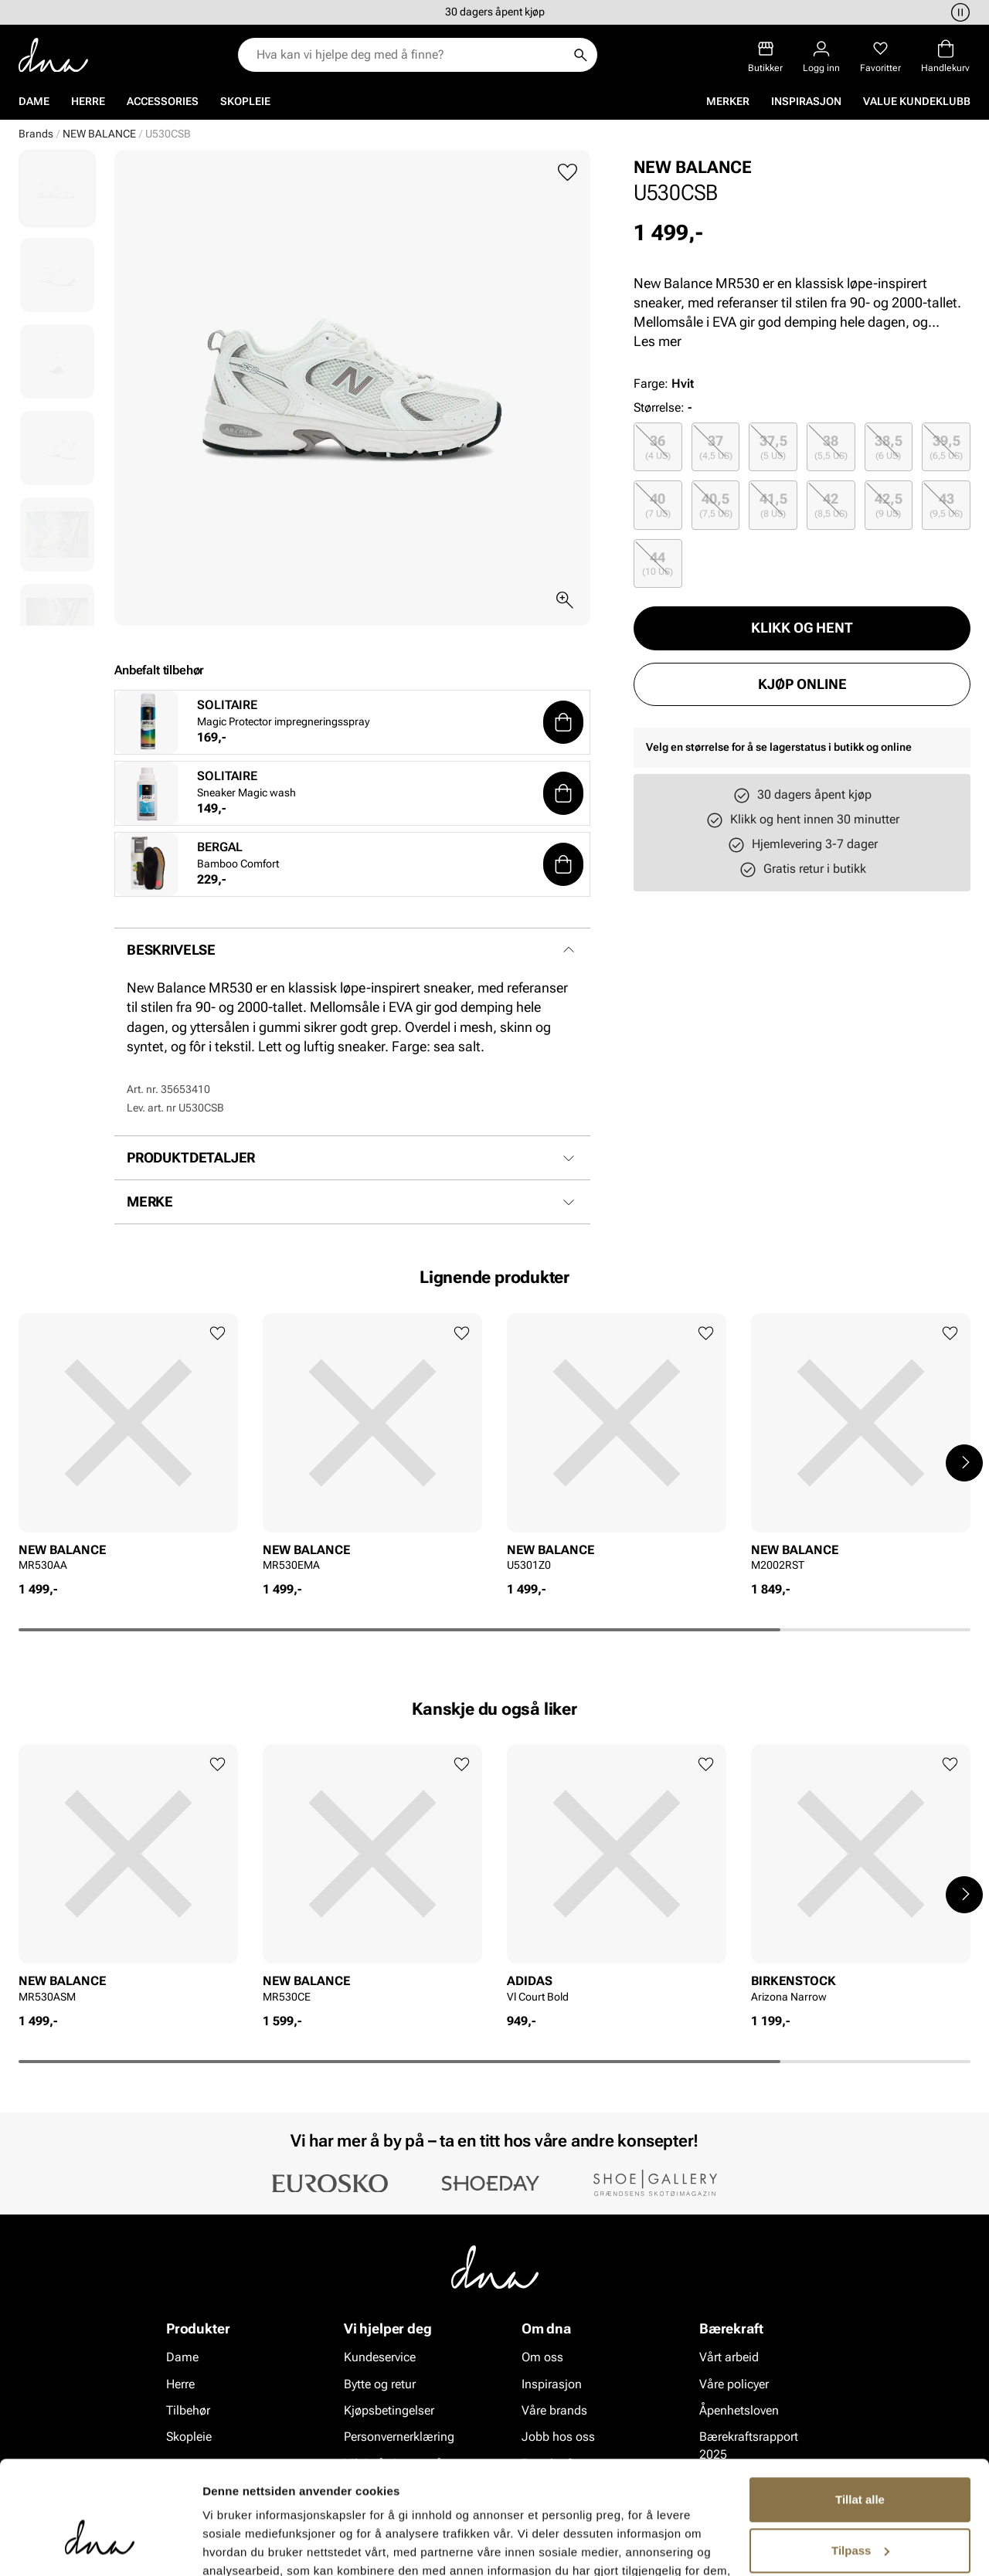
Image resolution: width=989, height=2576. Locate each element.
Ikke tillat (860, 2514)
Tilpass (860, 2463)
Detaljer (224, 2545)
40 (658, 504)
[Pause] (958, 12)
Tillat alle (860, 2413)
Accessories (163, 101)
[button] (563, 722)
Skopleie (245, 101)
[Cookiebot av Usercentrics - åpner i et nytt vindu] (100, 2545)
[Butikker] (765, 57)
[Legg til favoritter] (567, 172)
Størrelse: (659, 407)
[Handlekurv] (945, 57)
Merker (727, 101)
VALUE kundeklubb (916, 101)
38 (831, 447)
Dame (34, 101)
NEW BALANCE (99, 133)
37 (715, 447)
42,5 (888, 504)
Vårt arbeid (729, 2357)
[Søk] (580, 55)
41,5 (773, 504)
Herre (88, 101)
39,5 (946, 447)
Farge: (664, 383)
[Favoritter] (880, 57)
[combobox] (410, 54)
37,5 (773, 447)
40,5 (715, 504)
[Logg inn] (821, 57)
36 (658, 447)
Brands (36, 133)
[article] (128, 1447)
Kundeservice (380, 2357)
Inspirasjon (806, 101)
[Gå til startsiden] (53, 55)
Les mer (657, 341)
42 (831, 504)
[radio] (658, 447)
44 (657, 563)
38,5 (888, 447)
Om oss (542, 2357)
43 (946, 504)
